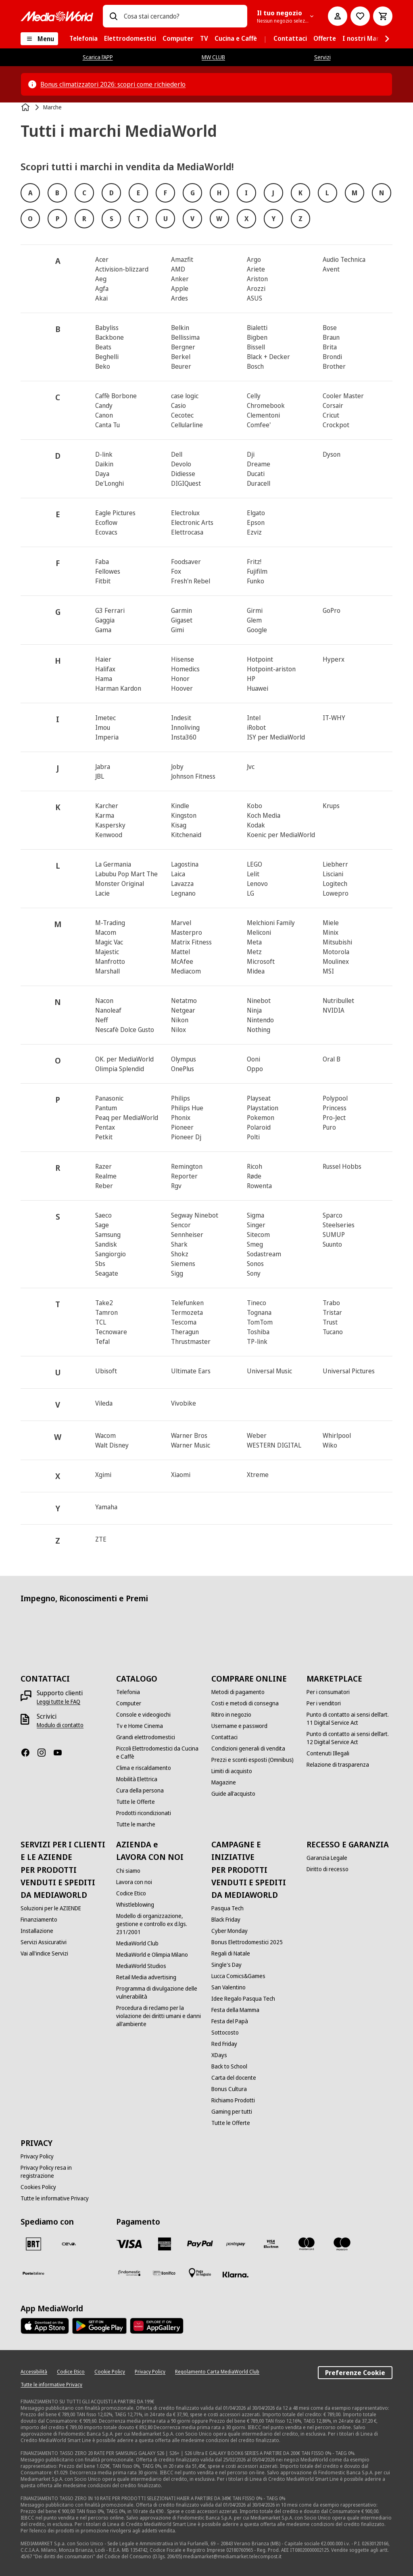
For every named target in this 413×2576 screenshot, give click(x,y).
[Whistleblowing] (135, 1905)
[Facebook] (29, 1752)
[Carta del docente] (233, 2078)
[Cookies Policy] (38, 2187)
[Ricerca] (113, 16)
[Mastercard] (306, 2244)
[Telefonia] (128, 1692)
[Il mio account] (337, 16)
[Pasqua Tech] (227, 1908)
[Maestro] (342, 2244)
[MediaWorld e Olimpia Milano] (152, 1955)
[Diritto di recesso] (327, 1869)
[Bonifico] (164, 2273)
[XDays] (219, 2055)
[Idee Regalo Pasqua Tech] (243, 1999)
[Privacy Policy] (37, 2156)
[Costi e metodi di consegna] (245, 1703)
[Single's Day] (226, 1965)
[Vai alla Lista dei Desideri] (360, 16)
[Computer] (128, 1703)
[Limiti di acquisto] (231, 1771)
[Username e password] (239, 1726)
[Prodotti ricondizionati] (143, 1813)
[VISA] (129, 2244)
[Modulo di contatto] (60, 1725)
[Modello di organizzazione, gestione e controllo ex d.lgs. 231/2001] (159, 1924)
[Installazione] (37, 1931)
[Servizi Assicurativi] (44, 1942)
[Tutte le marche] (135, 1824)
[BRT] (33, 2244)
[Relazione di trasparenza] (338, 1765)
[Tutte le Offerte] (135, 1802)
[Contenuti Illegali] (328, 1753)
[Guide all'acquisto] (233, 1794)
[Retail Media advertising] (146, 1977)
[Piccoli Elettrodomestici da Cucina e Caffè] (159, 1752)
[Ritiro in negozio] (231, 1715)
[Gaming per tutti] (231, 2112)
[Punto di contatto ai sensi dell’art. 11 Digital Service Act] (349, 1719)
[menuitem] (83, 39)
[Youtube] (61, 1752)
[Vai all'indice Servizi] (44, 1953)
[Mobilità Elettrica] (136, 1779)
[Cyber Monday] (229, 1931)
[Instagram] (45, 1752)
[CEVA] (69, 2244)
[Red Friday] (224, 2044)
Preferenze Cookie (355, 2372)
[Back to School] (229, 2066)
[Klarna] (235, 2274)
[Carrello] (382, 16)
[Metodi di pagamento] (238, 1692)
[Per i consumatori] (328, 1692)
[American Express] (164, 2244)
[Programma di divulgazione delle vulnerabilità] (159, 1993)
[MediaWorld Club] (137, 1943)
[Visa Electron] (271, 2244)
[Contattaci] (224, 1737)
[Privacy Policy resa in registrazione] (63, 2172)
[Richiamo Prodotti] (233, 2100)
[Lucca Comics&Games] (238, 1976)
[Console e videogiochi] (143, 1715)
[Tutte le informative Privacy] (55, 2198)
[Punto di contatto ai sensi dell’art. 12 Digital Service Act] (349, 1738)
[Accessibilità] (34, 2372)
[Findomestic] (129, 2273)
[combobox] (182, 16)
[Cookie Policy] (109, 2372)
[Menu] (39, 38)
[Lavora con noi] (134, 1882)
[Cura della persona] (140, 1790)
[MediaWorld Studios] (141, 1966)
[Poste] (33, 2273)
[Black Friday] (225, 1920)
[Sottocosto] (225, 2033)
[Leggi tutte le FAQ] (58, 1702)
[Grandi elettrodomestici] (145, 1737)
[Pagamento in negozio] (200, 2273)
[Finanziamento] (39, 1920)
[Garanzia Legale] (327, 1858)
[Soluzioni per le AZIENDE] (51, 1908)
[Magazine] (223, 1782)
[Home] (26, 107)
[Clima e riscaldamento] (143, 1768)
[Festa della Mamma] (235, 2010)
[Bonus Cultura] (229, 2089)
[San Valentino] (228, 1987)
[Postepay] (235, 2244)
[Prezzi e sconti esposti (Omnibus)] (252, 1760)
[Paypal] (200, 2244)
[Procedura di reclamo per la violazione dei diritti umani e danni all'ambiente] (159, 2016)
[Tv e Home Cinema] (139, 1726)
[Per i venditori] (324, 1703)
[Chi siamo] (128, 1871)
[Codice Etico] (131, 1893)
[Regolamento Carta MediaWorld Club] (217, 2372)
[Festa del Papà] (229, 2021)
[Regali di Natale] (230, 1953)
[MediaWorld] (57, 16)
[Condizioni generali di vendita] (248, 1748)
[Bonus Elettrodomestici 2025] (247, 1942)
